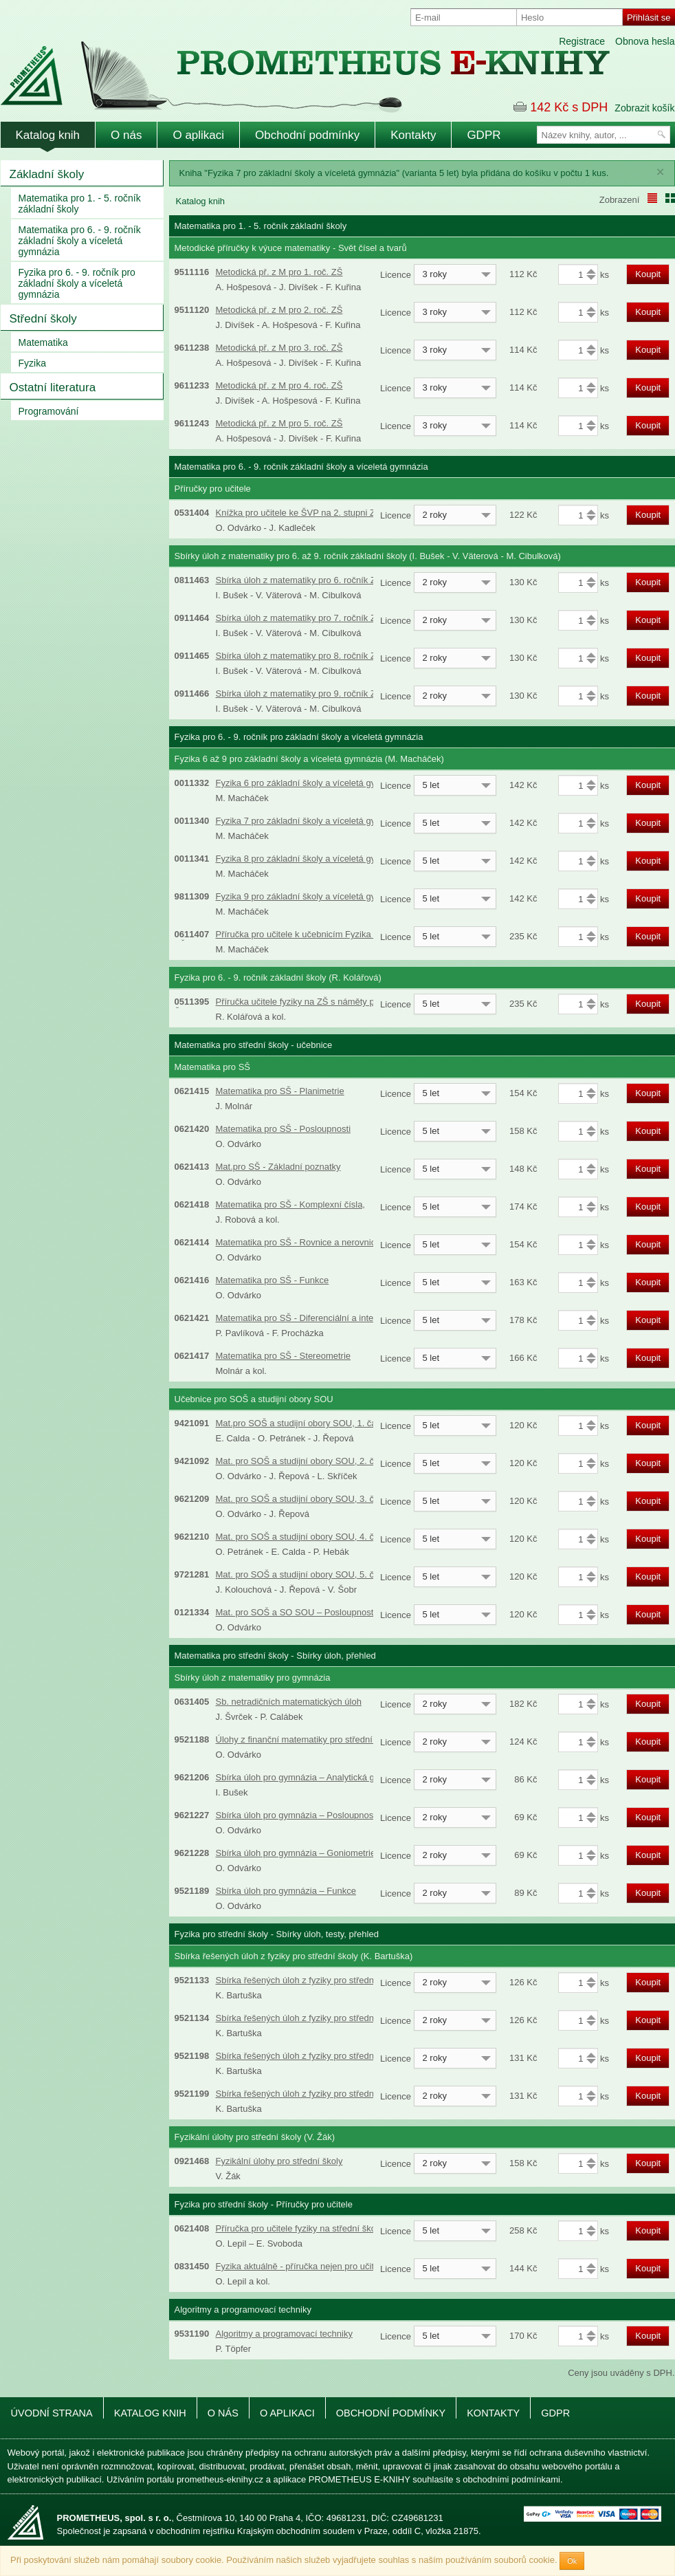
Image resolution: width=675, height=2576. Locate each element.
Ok (572, 2561)
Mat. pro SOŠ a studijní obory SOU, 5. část (301, 1574)
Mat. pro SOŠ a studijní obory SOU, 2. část (301, 1461)
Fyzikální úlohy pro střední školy (279, 2161)
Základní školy (47, 174)
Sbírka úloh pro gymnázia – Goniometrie (296, 1853)
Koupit (648, 274)
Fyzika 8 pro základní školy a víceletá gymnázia (310, 858)
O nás (126, 135)
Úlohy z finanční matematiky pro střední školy (306, 1739)
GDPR (483, 135)
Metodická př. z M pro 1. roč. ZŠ (279, 272)
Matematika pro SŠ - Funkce (272, 1280)
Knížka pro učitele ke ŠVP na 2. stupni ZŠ (298, 512)
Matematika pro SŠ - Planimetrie (280, 1091)
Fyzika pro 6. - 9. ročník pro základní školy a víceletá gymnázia (77, 283)
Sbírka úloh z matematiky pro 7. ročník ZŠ (299, 618)
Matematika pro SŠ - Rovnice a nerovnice (298, 1242)
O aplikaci (198, 135)
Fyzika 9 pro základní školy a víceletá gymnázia (310, 896)
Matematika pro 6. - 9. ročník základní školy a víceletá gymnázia (80, 240)
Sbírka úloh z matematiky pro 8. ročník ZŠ (299, 656)
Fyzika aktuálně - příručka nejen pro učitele (301, 2266)
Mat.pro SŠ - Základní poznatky (278, 1166)
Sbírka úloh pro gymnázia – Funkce (286, 1891)
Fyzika (32, 363)
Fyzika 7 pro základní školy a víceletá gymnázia (310, 821)
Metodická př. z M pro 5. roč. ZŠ (279, 423)
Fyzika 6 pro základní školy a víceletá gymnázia (310, 783)
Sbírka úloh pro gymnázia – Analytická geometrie (313, 1777)
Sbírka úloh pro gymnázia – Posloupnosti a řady (311, 1815)
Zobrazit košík (644, 107)
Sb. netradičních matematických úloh (289, 1701)
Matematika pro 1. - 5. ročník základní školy (80, 204)
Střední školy (43, 318)
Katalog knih (48, 135)
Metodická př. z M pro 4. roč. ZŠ (279, 385)
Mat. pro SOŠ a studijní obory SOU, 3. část (301, 1499)
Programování (49, 411)
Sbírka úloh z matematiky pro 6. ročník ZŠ (299, 580)
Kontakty (413, 135)
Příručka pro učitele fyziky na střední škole (300, 2228)
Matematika (43, 342)
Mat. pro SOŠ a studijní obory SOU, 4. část (301, 1536)
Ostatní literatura (53, 387)
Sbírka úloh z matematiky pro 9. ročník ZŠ (299, 693)
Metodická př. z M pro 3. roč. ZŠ (279, 347)
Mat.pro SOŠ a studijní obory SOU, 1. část (300, 1423)
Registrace (582, 41)
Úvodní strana (52, 2413)
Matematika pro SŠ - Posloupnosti (283, 1129)
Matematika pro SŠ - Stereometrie (283, 1356)
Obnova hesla (644, 41)
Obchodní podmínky (307, 135)
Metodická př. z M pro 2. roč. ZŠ (279, 310)
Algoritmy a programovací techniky (284, 2333)
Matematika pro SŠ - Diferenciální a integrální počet (318, 1318)
